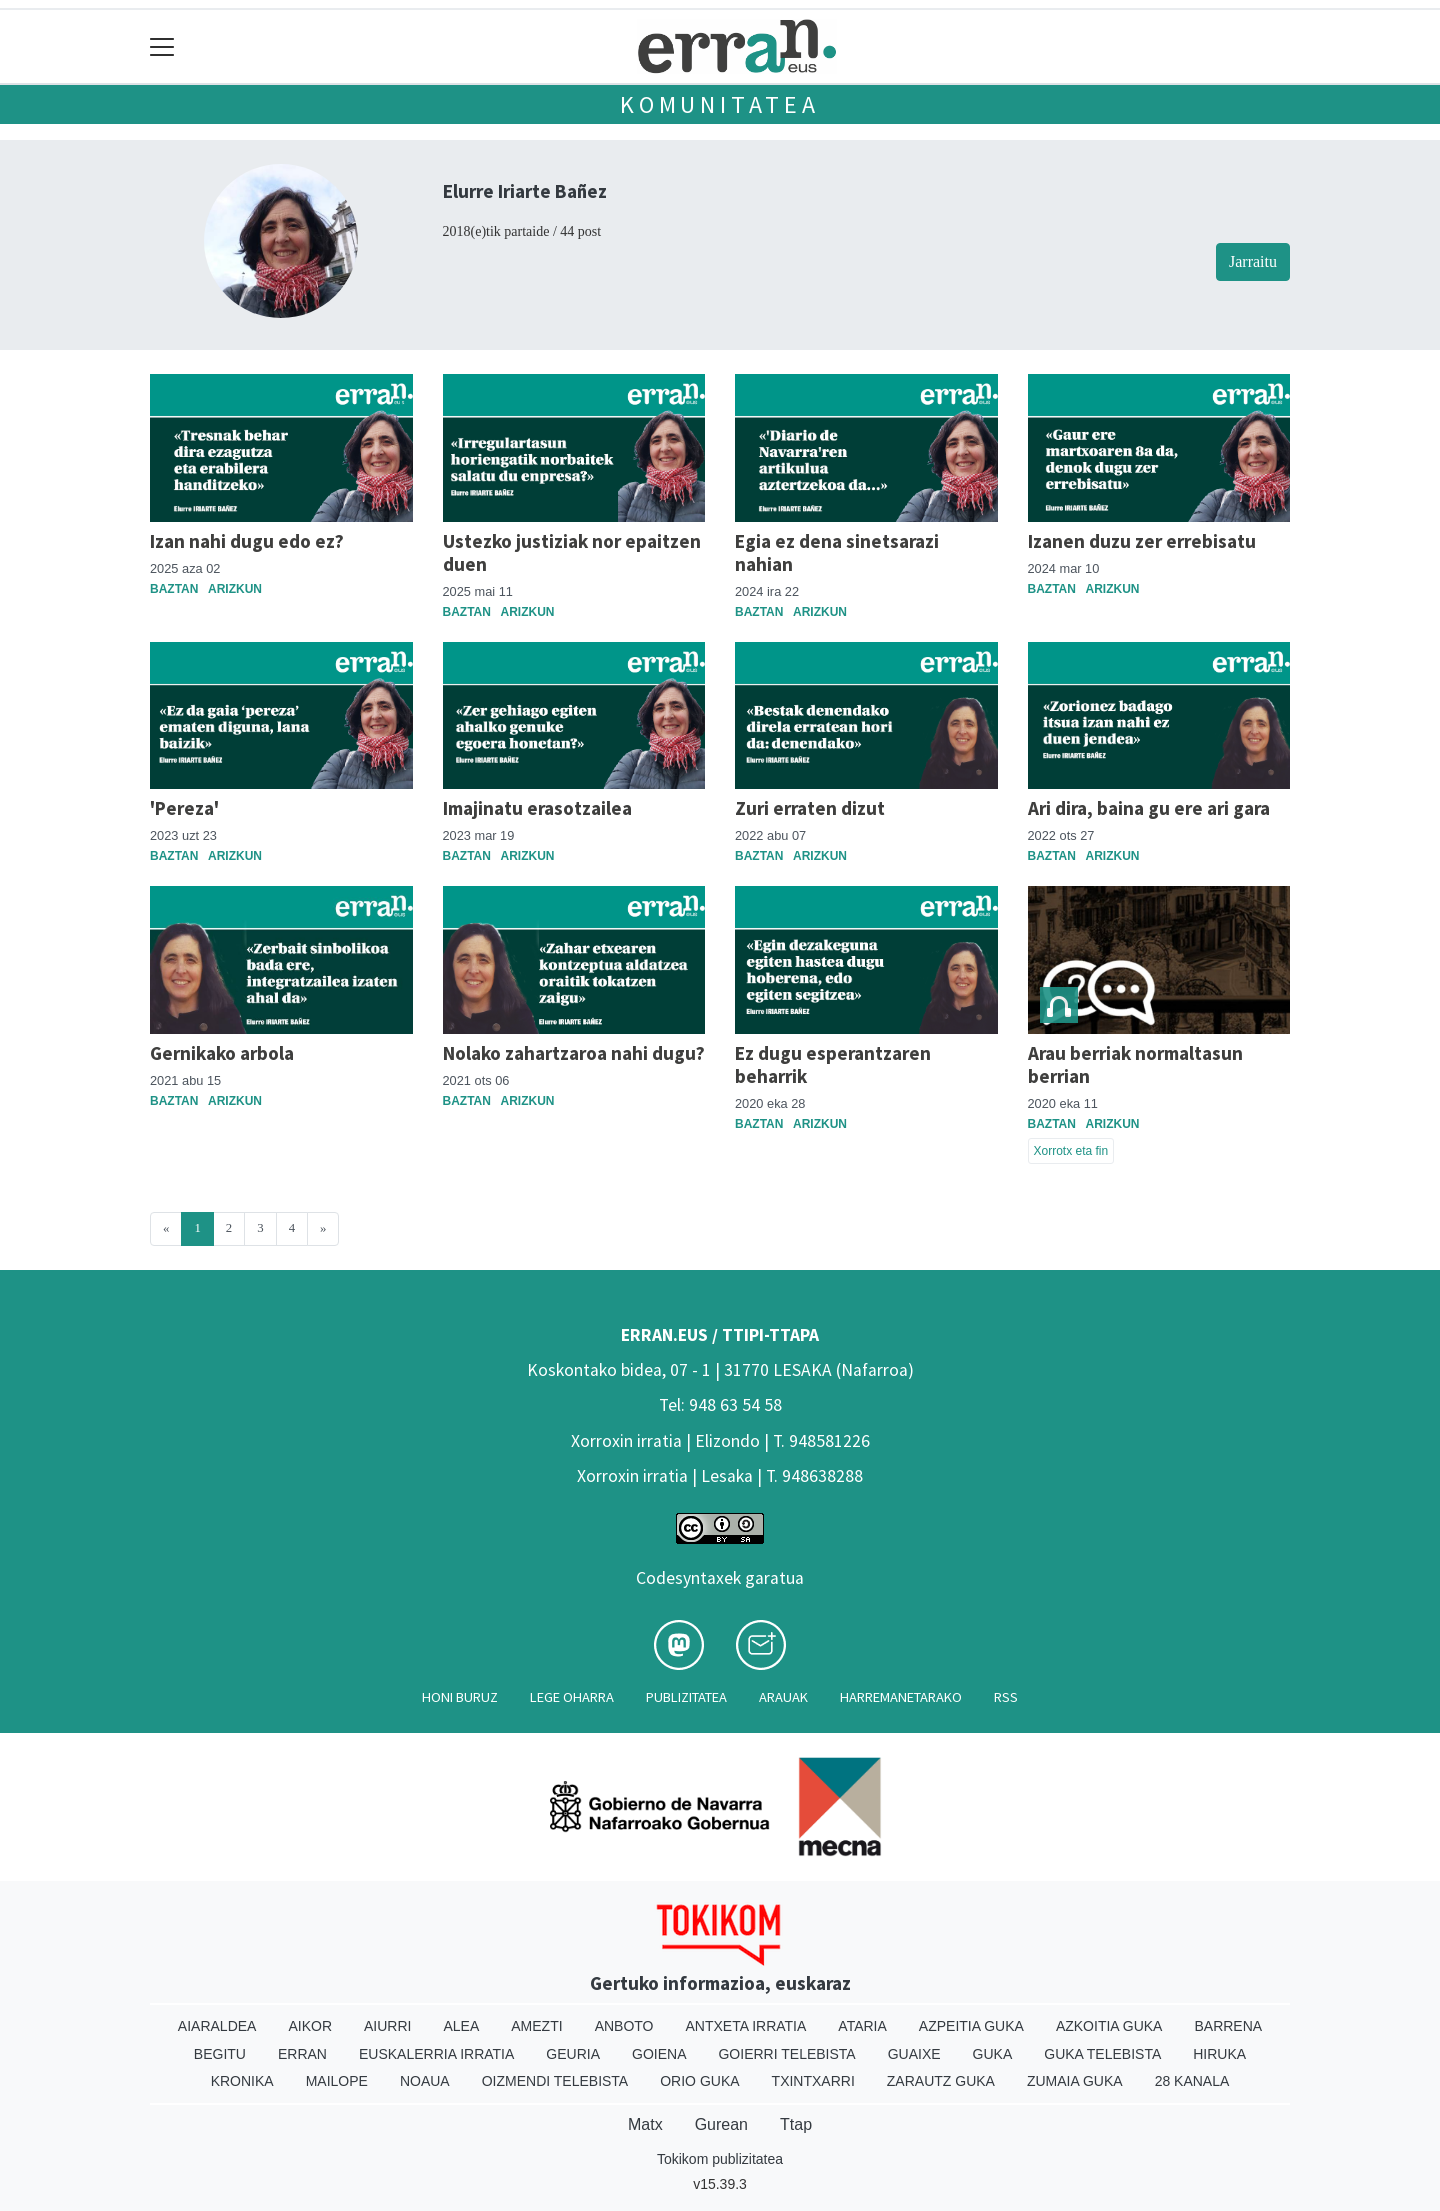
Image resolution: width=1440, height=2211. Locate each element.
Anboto (624, 2026)
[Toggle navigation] (162, 46)
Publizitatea (686, 1697)
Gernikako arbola (222, 1053)
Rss (1006, 1697)
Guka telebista (1102, 2054)
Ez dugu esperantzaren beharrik (833, 1064)
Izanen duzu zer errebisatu (1142, 541)
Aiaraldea (217, 2026)
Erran (302, 2054)
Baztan (174, 589)
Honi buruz (460, 1697)
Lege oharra (572, 1697)
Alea (461, 2026)
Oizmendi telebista (555, 2081)
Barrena (1228, 2026)
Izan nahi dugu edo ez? (247, 541)
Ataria (862, 2026)
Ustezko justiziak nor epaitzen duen (572, 552)
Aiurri (387, 2026)
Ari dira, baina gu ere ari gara (1149, 808)
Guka (993, 2054)
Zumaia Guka (1075, 2081)
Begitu (220, 2054)
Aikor (310, 2026)
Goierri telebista (786, 2054)
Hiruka (1219, 2054)
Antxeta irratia (746, 2026)
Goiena (659, 2054)
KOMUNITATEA (720, 104)
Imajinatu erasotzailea (537, 808)
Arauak (783, 1697)
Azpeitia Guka (971, 2026)
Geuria (573, 2054)
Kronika (242, 2081)
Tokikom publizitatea (720, 2159)
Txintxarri (813, 2081)
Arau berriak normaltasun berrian (1135, 1064)
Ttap (796, 2124)
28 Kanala (1192, 2081)
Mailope (337, 2081)
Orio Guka (699, 2081)
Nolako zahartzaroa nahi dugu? (574, 1053)
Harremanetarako (901, 1697)
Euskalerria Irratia (436, 2054)
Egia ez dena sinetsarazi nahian (837, 552)
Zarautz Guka (941, 2081)
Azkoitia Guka (1109, 2026)
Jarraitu (1253, 261)
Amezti (536, 2026)
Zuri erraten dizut (810, 808)
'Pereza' (184, 808)
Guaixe (914, 2054)
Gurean (721, 2124)
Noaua (425, 2081)
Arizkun (235, 589)
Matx (645, 2124)
